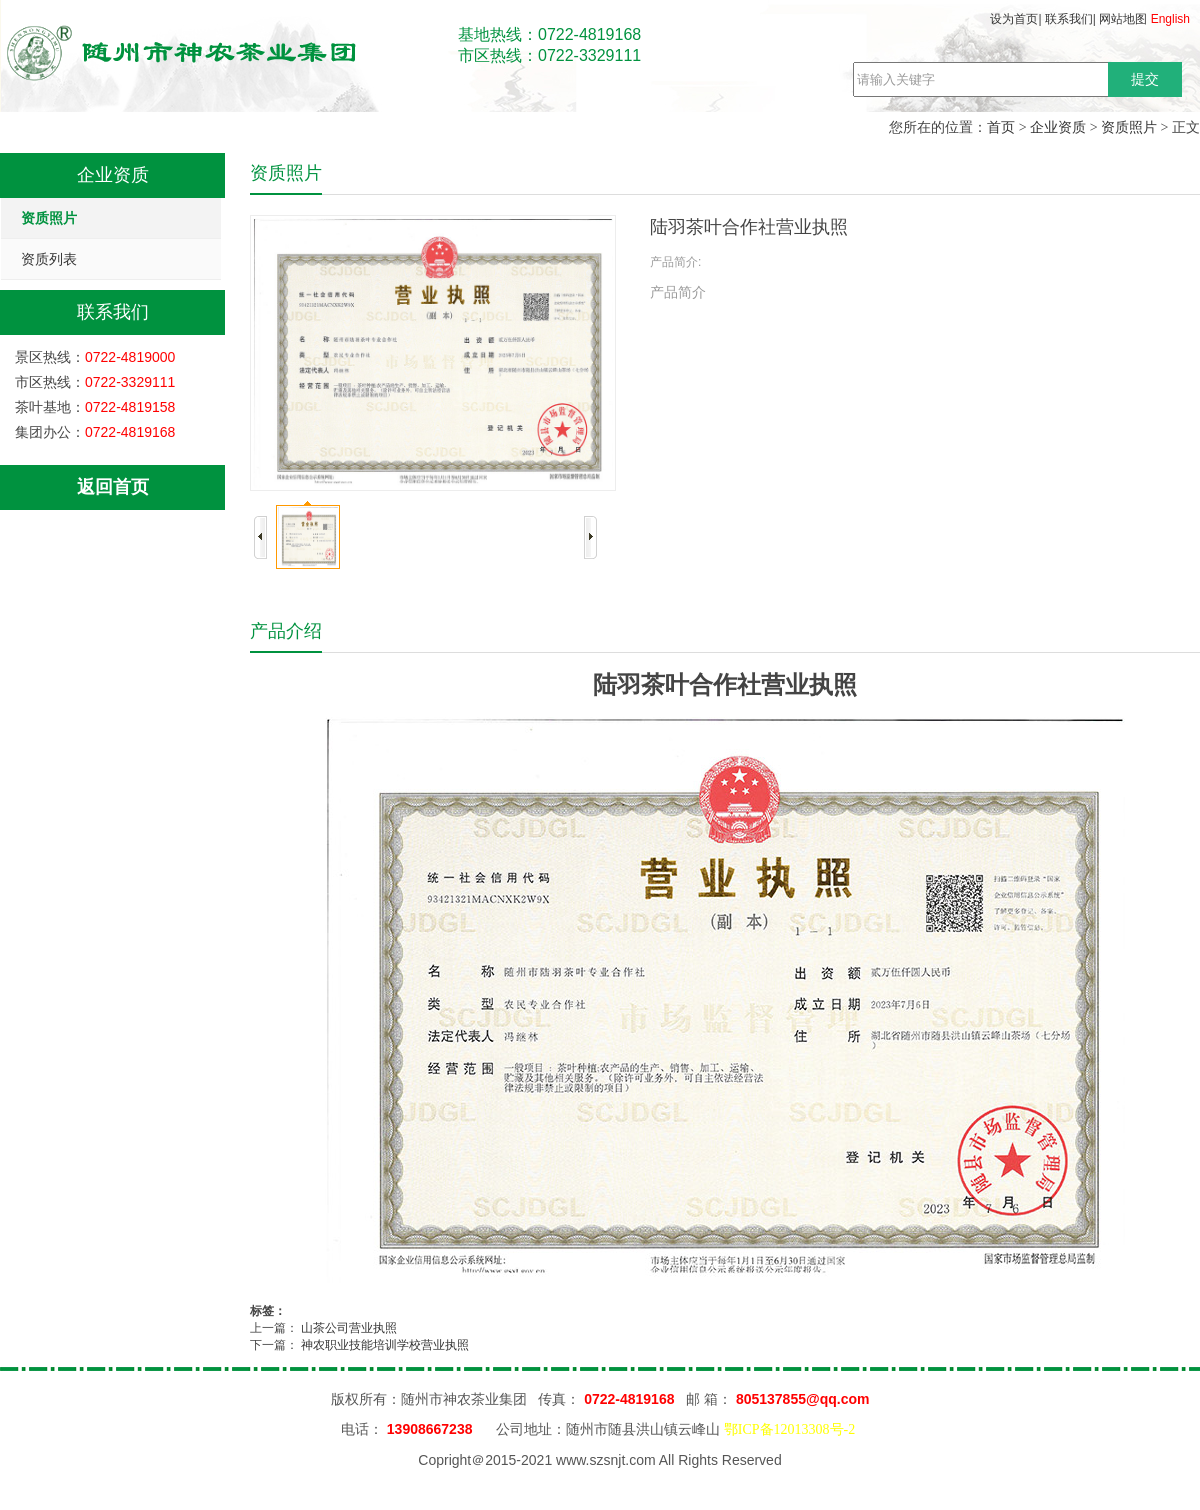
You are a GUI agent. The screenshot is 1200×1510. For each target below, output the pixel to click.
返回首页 (113, 487)
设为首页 (1014, 19)
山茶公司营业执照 (349, 1328)
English (1170, 19)
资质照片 (1129, 127)
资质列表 (49, 259)
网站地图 (1123, 19)
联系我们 (1069, 19)
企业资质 (1058, 127)
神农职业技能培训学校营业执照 (385, 1345)
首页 (1001, 127)
